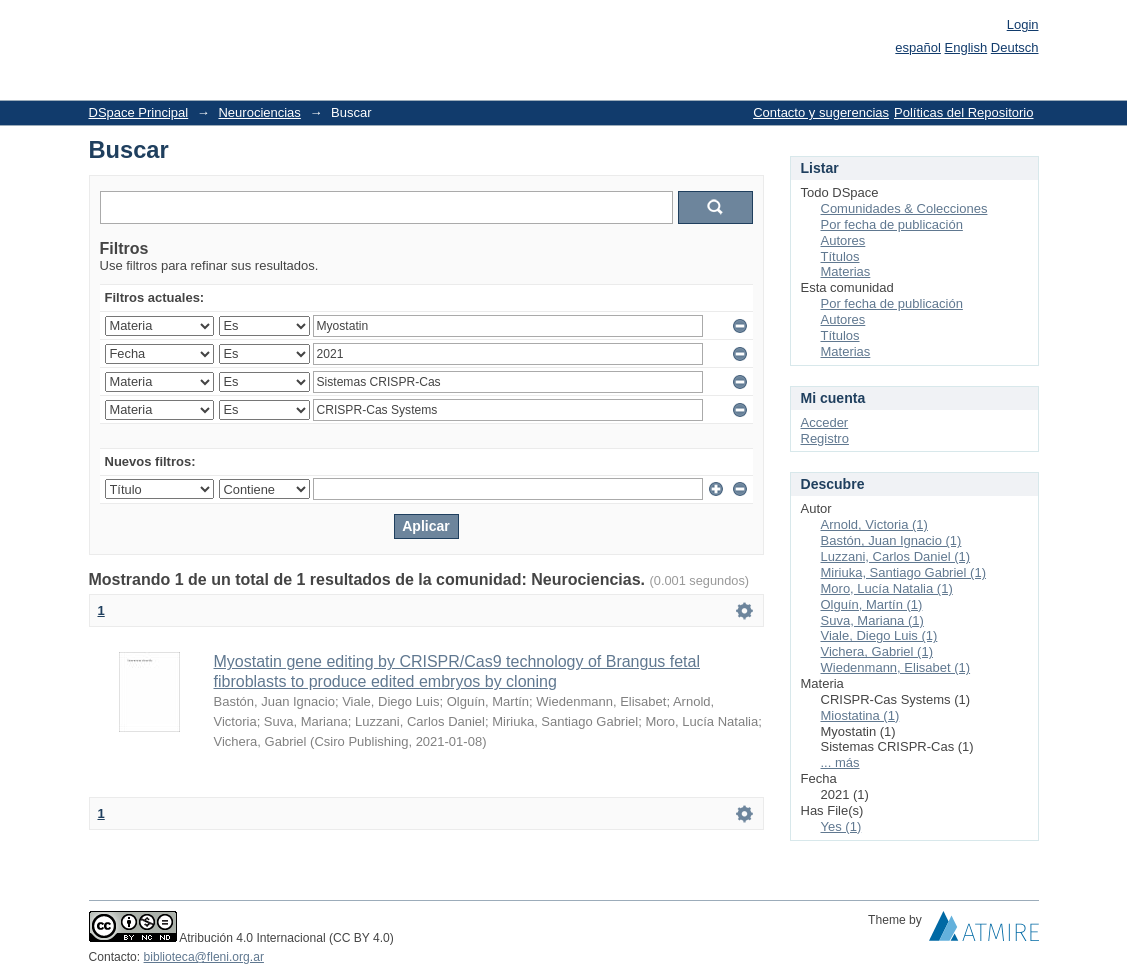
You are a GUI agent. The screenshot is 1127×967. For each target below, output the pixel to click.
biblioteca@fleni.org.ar (204, 957)
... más (840, 762)
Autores (843, 240)
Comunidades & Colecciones (904, 208)
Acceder (825, 422)
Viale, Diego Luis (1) (879, 635)
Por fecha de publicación (892, 224)
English (966, 47)
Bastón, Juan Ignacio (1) (891, 540)
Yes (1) (841, 826)
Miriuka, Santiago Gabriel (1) (903, 572)
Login (1023, 24)
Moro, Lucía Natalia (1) (887, 588)
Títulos (840, 256)
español (918, 47)
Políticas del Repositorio (963, 112)
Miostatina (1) (860, 715)
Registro (825, 438)
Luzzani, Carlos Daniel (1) (896, 556)
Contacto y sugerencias (821, 112)
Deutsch (1015, 47)
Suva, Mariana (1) (872, 620)
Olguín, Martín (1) (872, 604)
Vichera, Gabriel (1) (877, 651)
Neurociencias (259, 112)
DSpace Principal (139, 112)
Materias (846, 271)
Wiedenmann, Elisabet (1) (896, 667)
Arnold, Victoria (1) (874, 524)
